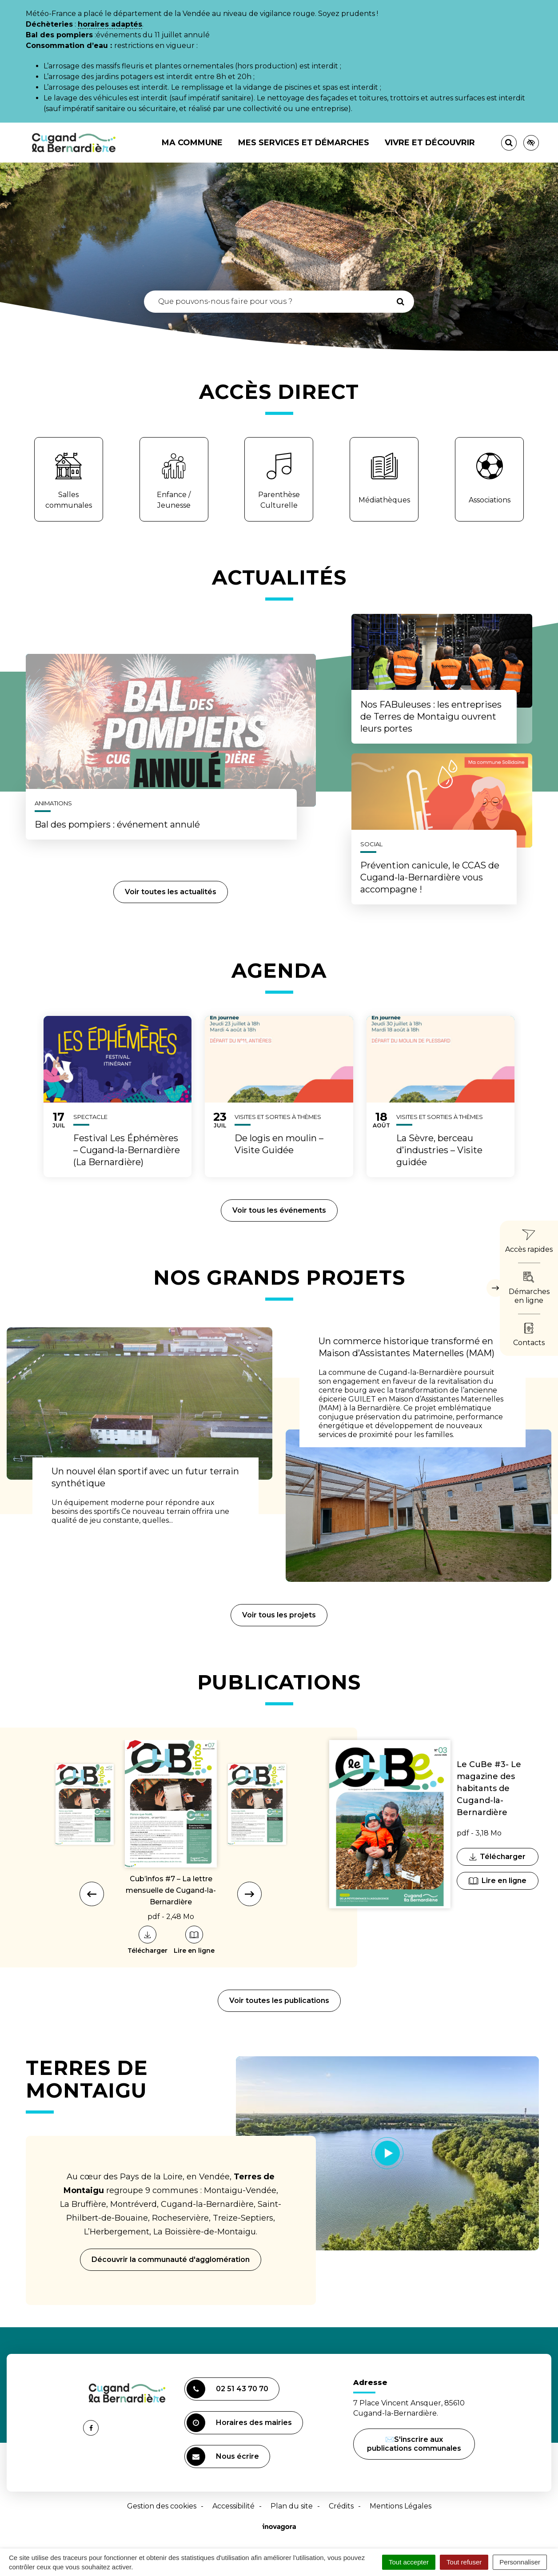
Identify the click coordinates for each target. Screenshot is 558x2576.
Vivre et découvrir (430, 142)
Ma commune (192, 142)
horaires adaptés (110, 24)
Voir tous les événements (279, 1210)
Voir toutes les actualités (170, 892)
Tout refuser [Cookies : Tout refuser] (464, 2562)
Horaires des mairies (239, 2422)
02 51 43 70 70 (227, 2389)
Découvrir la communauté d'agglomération (171, 2259)
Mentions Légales (400, 2506)
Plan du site (292, 2506)
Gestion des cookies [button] (161, 2506)
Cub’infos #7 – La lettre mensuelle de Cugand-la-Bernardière (171, 1890)
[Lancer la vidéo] (387, 2153)
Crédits (341, 2506)
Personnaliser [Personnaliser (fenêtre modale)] (519, 2562)
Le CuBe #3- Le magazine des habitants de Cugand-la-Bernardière (489, 1788)
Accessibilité (233, 2506)
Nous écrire (224, 2457)
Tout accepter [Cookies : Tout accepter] (409, 2562)
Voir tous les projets (279, 1615)
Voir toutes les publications (279, 2000)
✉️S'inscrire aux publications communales (414, 2444)
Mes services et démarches (303, 142)
